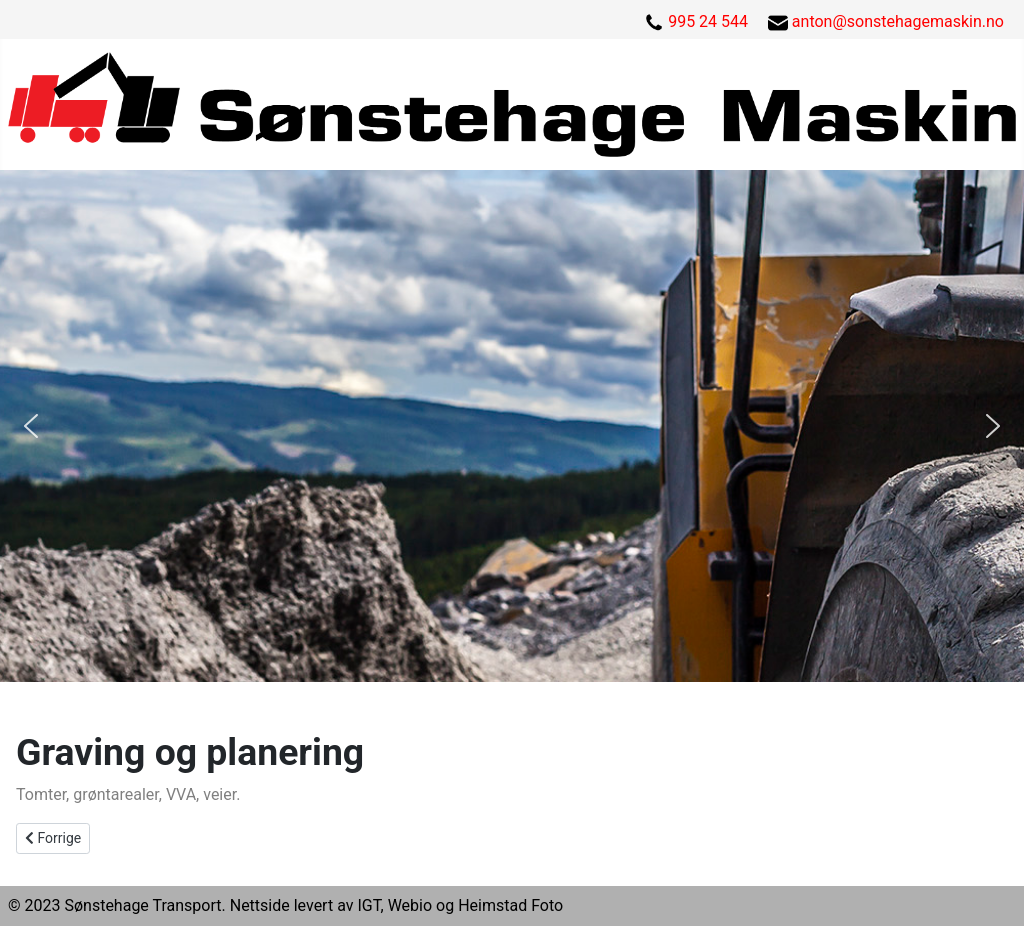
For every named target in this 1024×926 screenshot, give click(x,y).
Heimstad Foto (510, 905)
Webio (410, 905)
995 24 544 (708, 21)
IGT (368, 905)
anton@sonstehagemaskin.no (898, 21)
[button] (31, 426)
